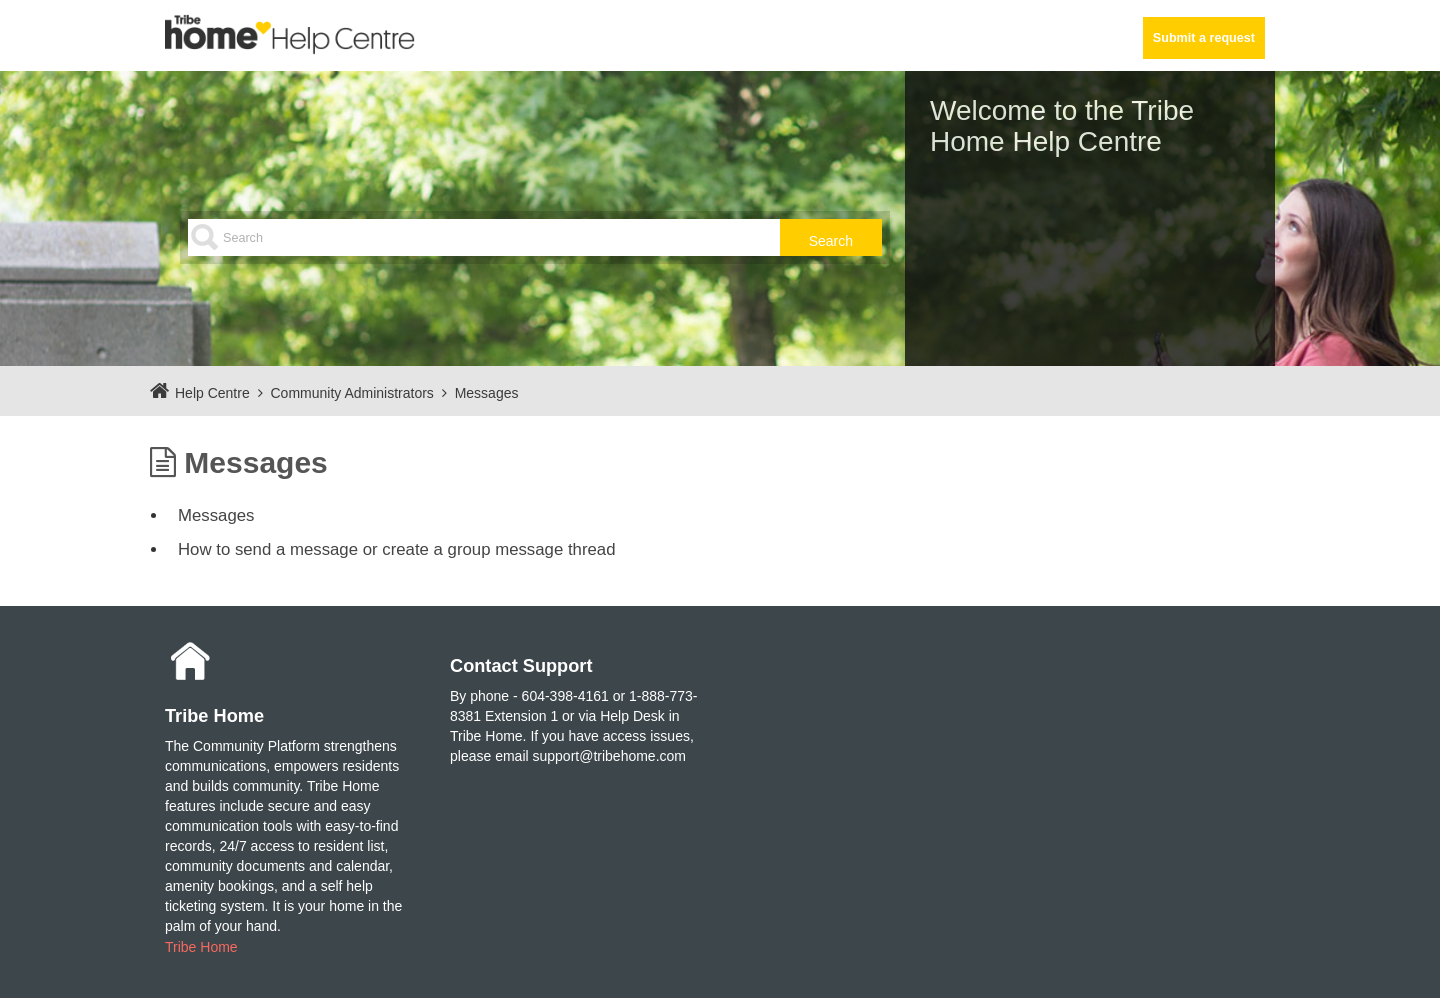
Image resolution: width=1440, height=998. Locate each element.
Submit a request (1204, 38)
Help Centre (212, 393)
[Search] (535, 237)
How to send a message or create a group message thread (397, 549)
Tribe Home (201, 947)
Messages (487, 393)
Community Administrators (351, 393)
